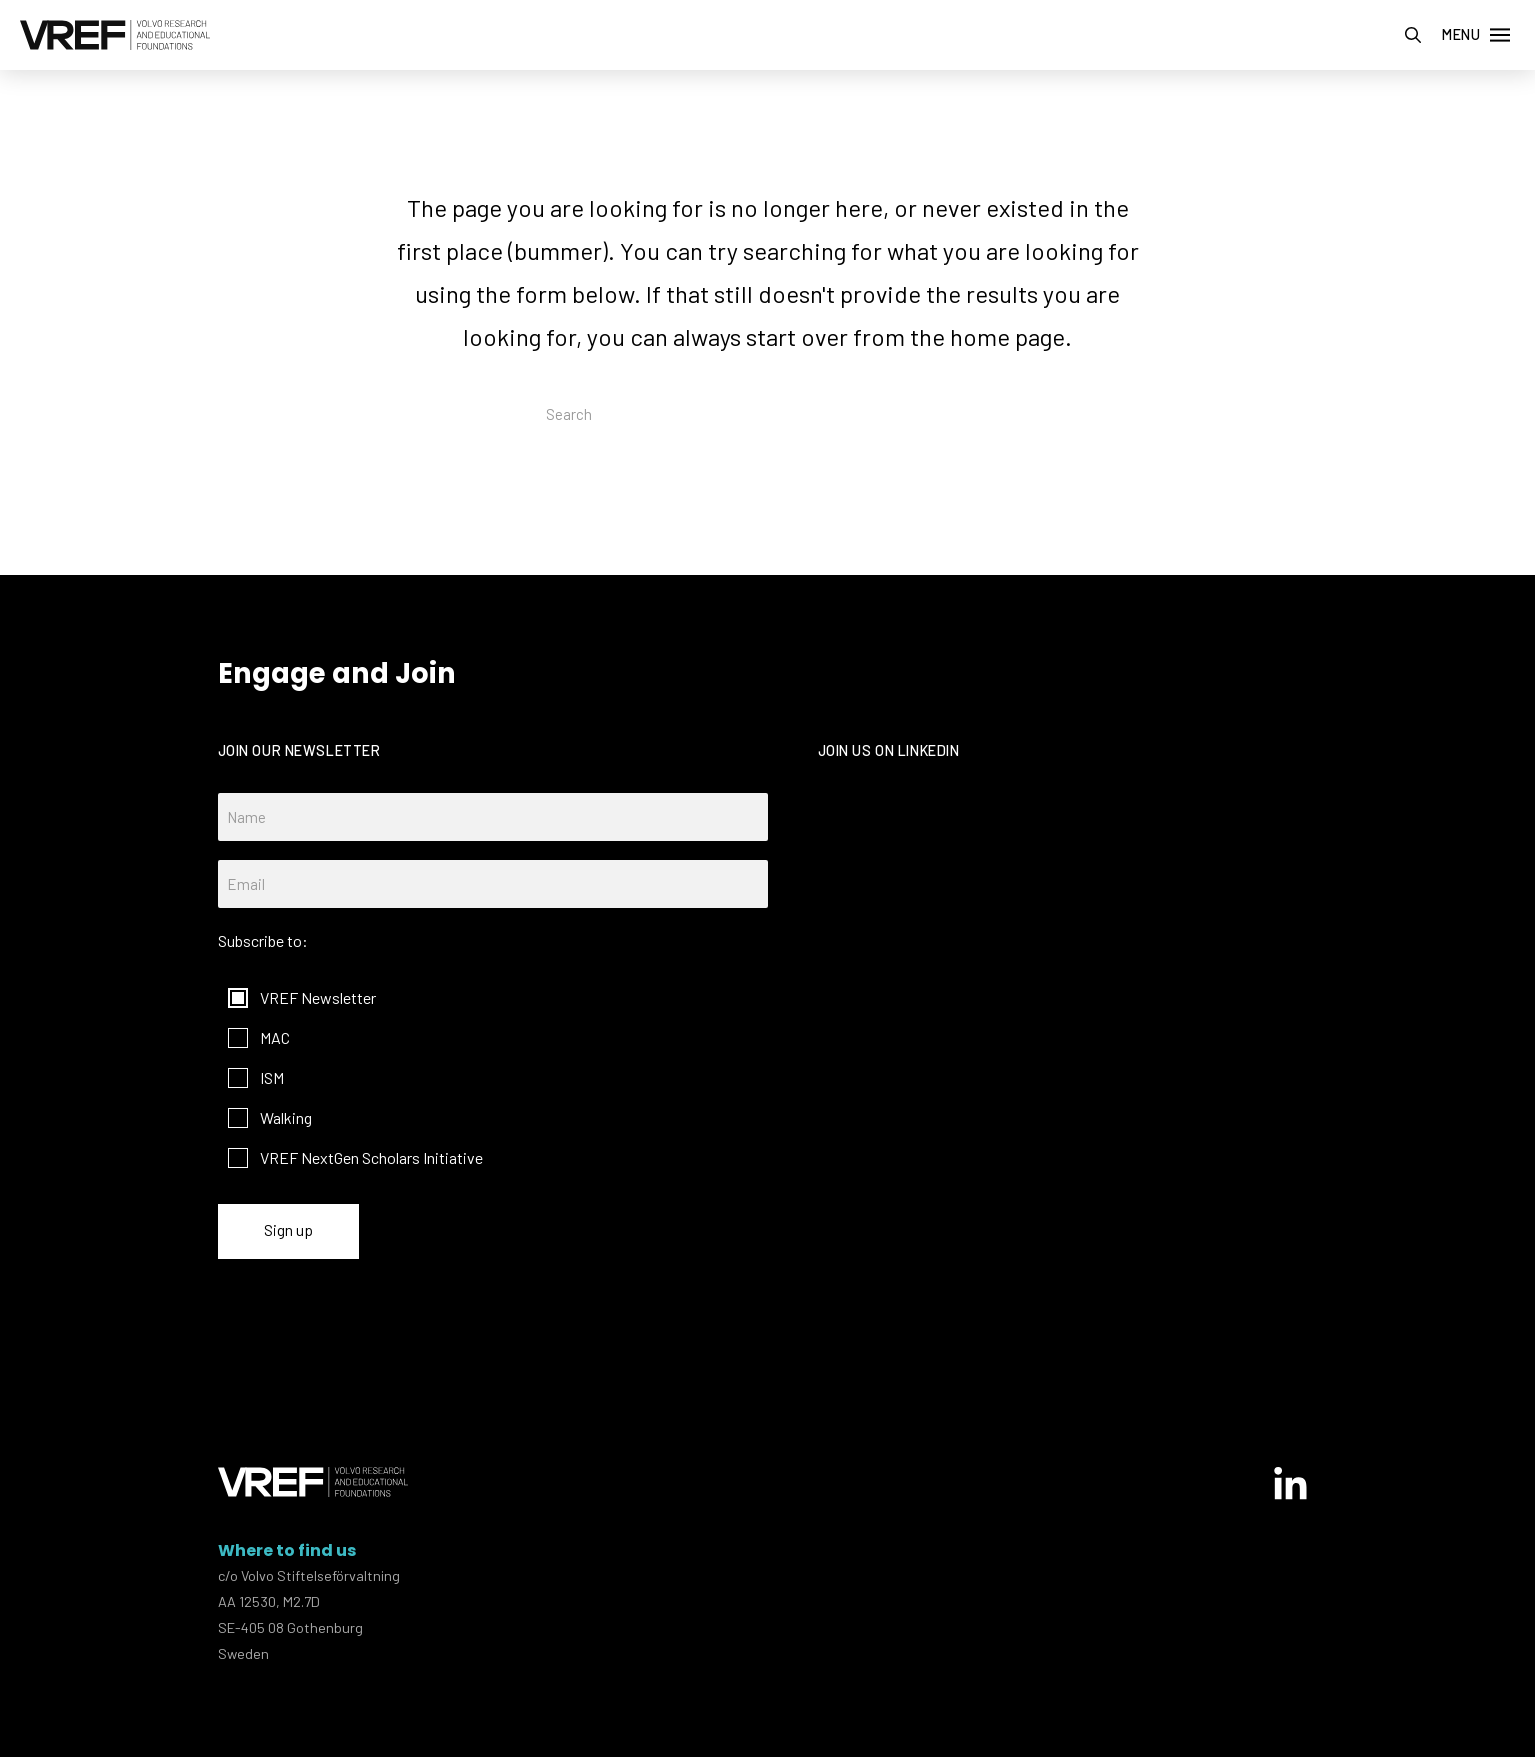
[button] (1413, 35)
